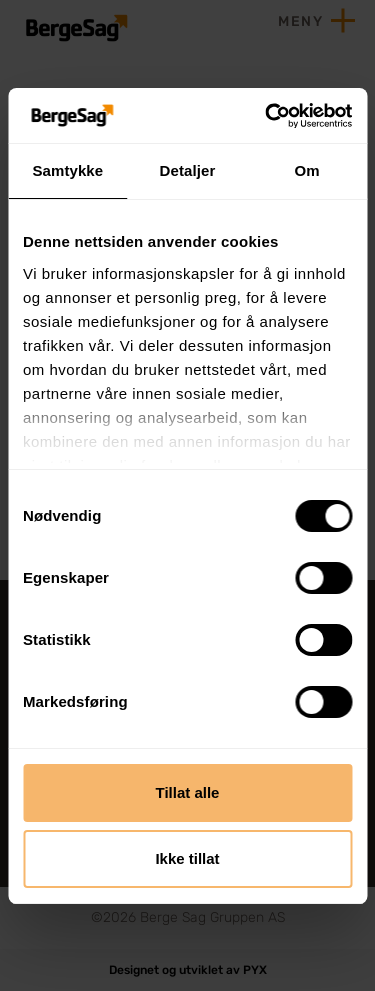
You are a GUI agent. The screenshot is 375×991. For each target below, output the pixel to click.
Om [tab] (307, 170)
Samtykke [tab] (67, 170)
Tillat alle (188, 792)
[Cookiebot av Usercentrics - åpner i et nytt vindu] (267, 116)
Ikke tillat (187, 858)
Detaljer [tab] (188, 170)
